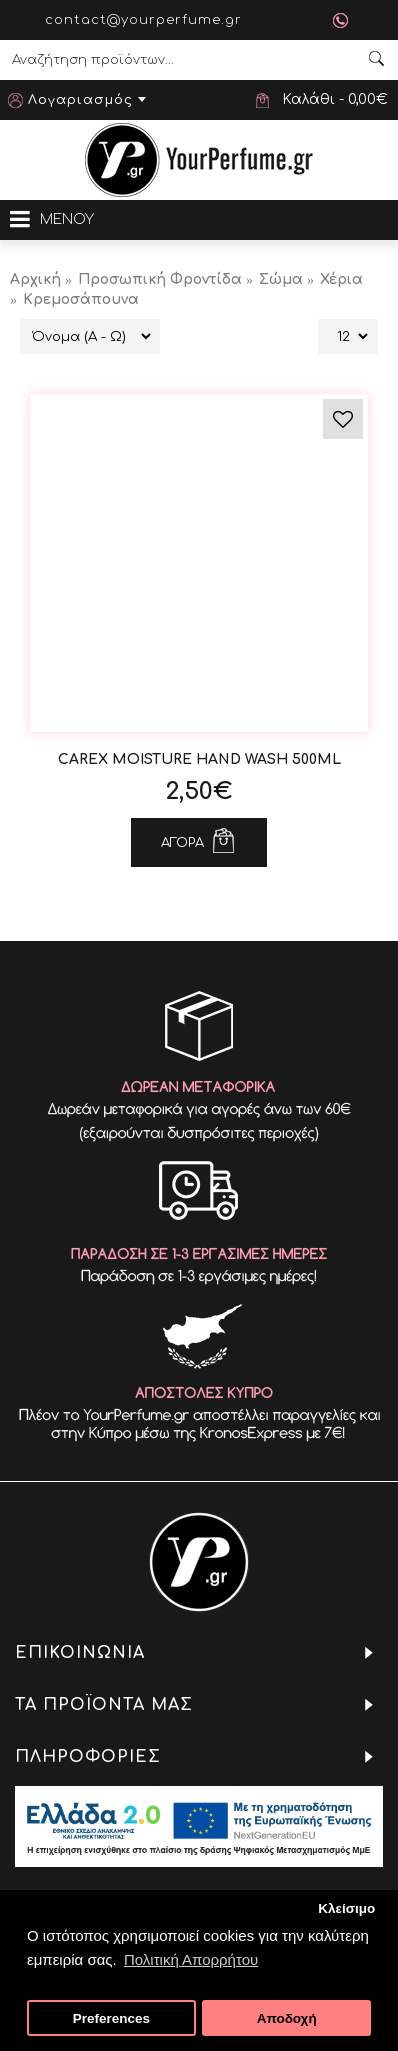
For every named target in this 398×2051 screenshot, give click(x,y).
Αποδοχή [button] (287, 2018)
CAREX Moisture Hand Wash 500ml (199, 759)
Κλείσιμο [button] (346, 1908)
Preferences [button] (111, 2018)
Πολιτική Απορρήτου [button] (191, 1959)
